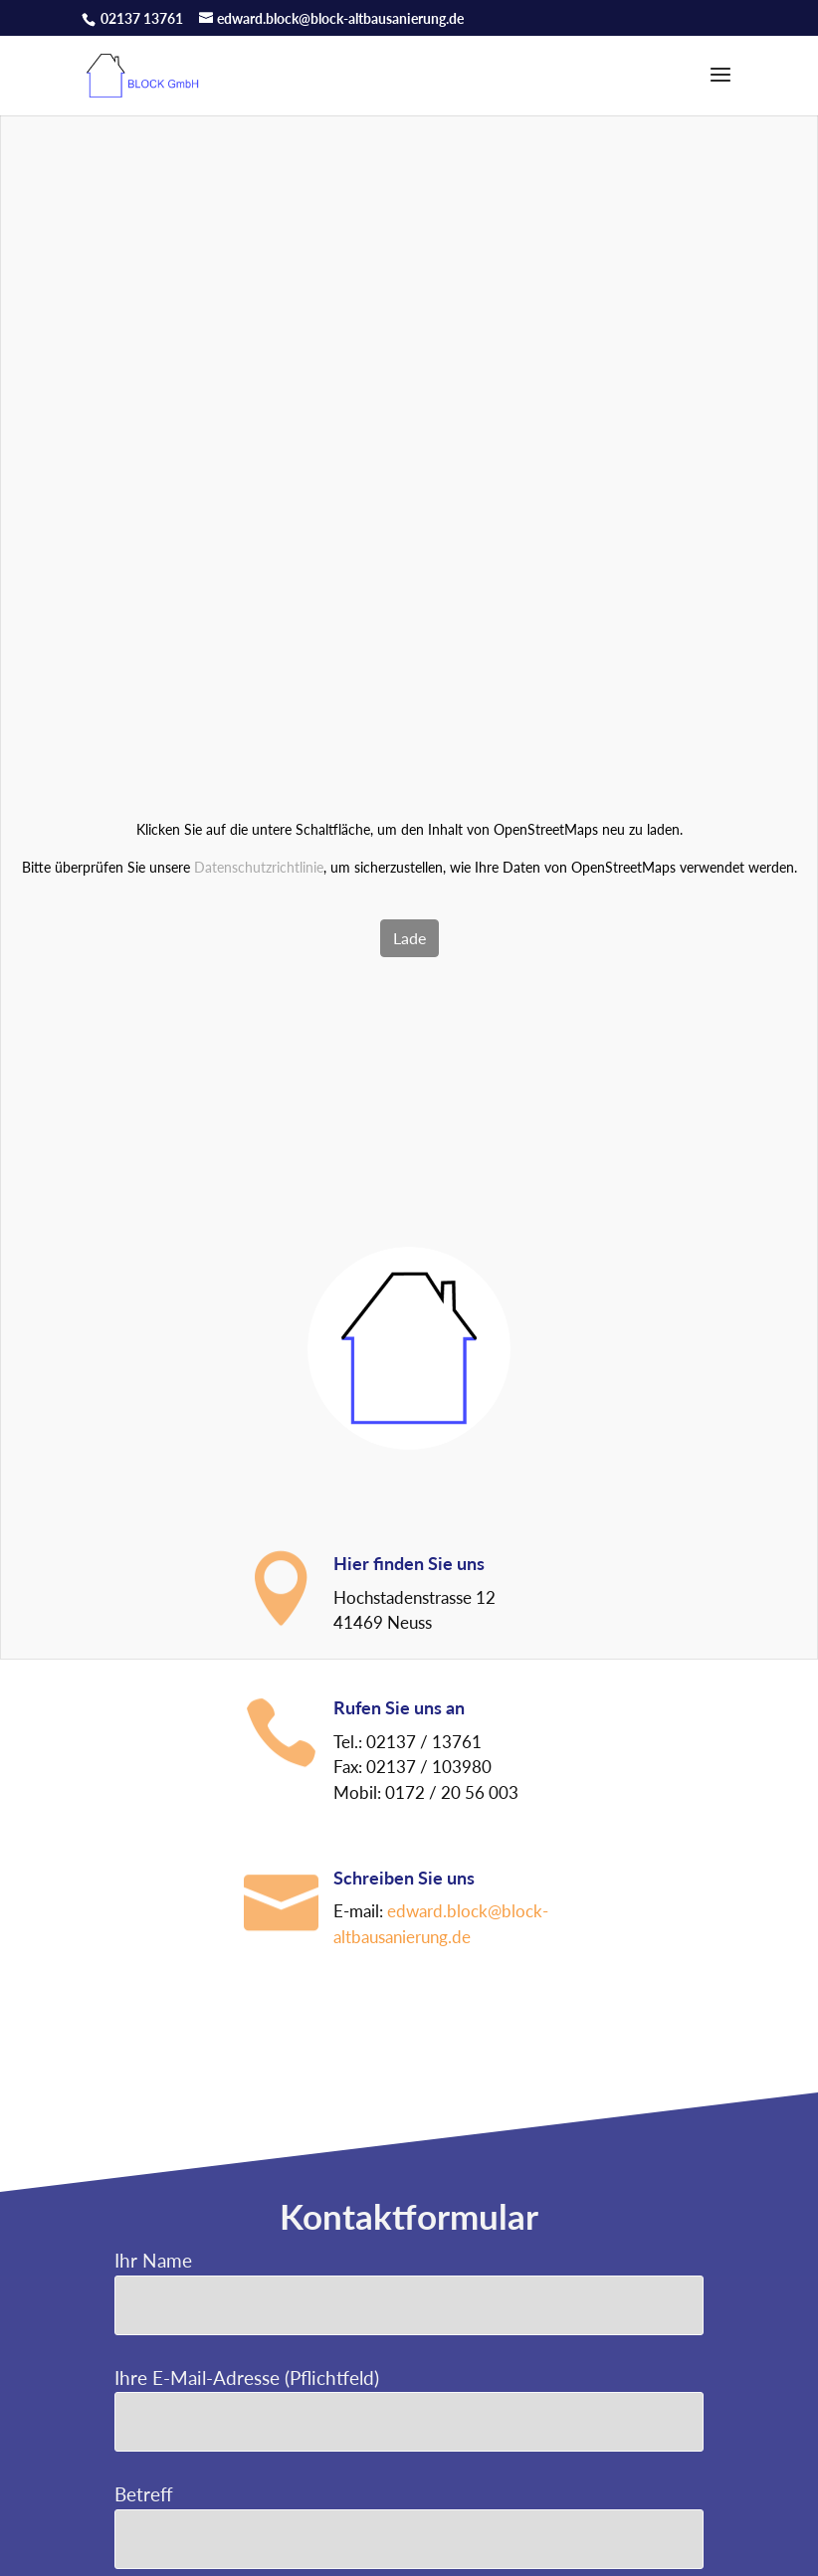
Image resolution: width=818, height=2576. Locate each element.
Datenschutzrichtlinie (258, 867)
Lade (409, 937)
